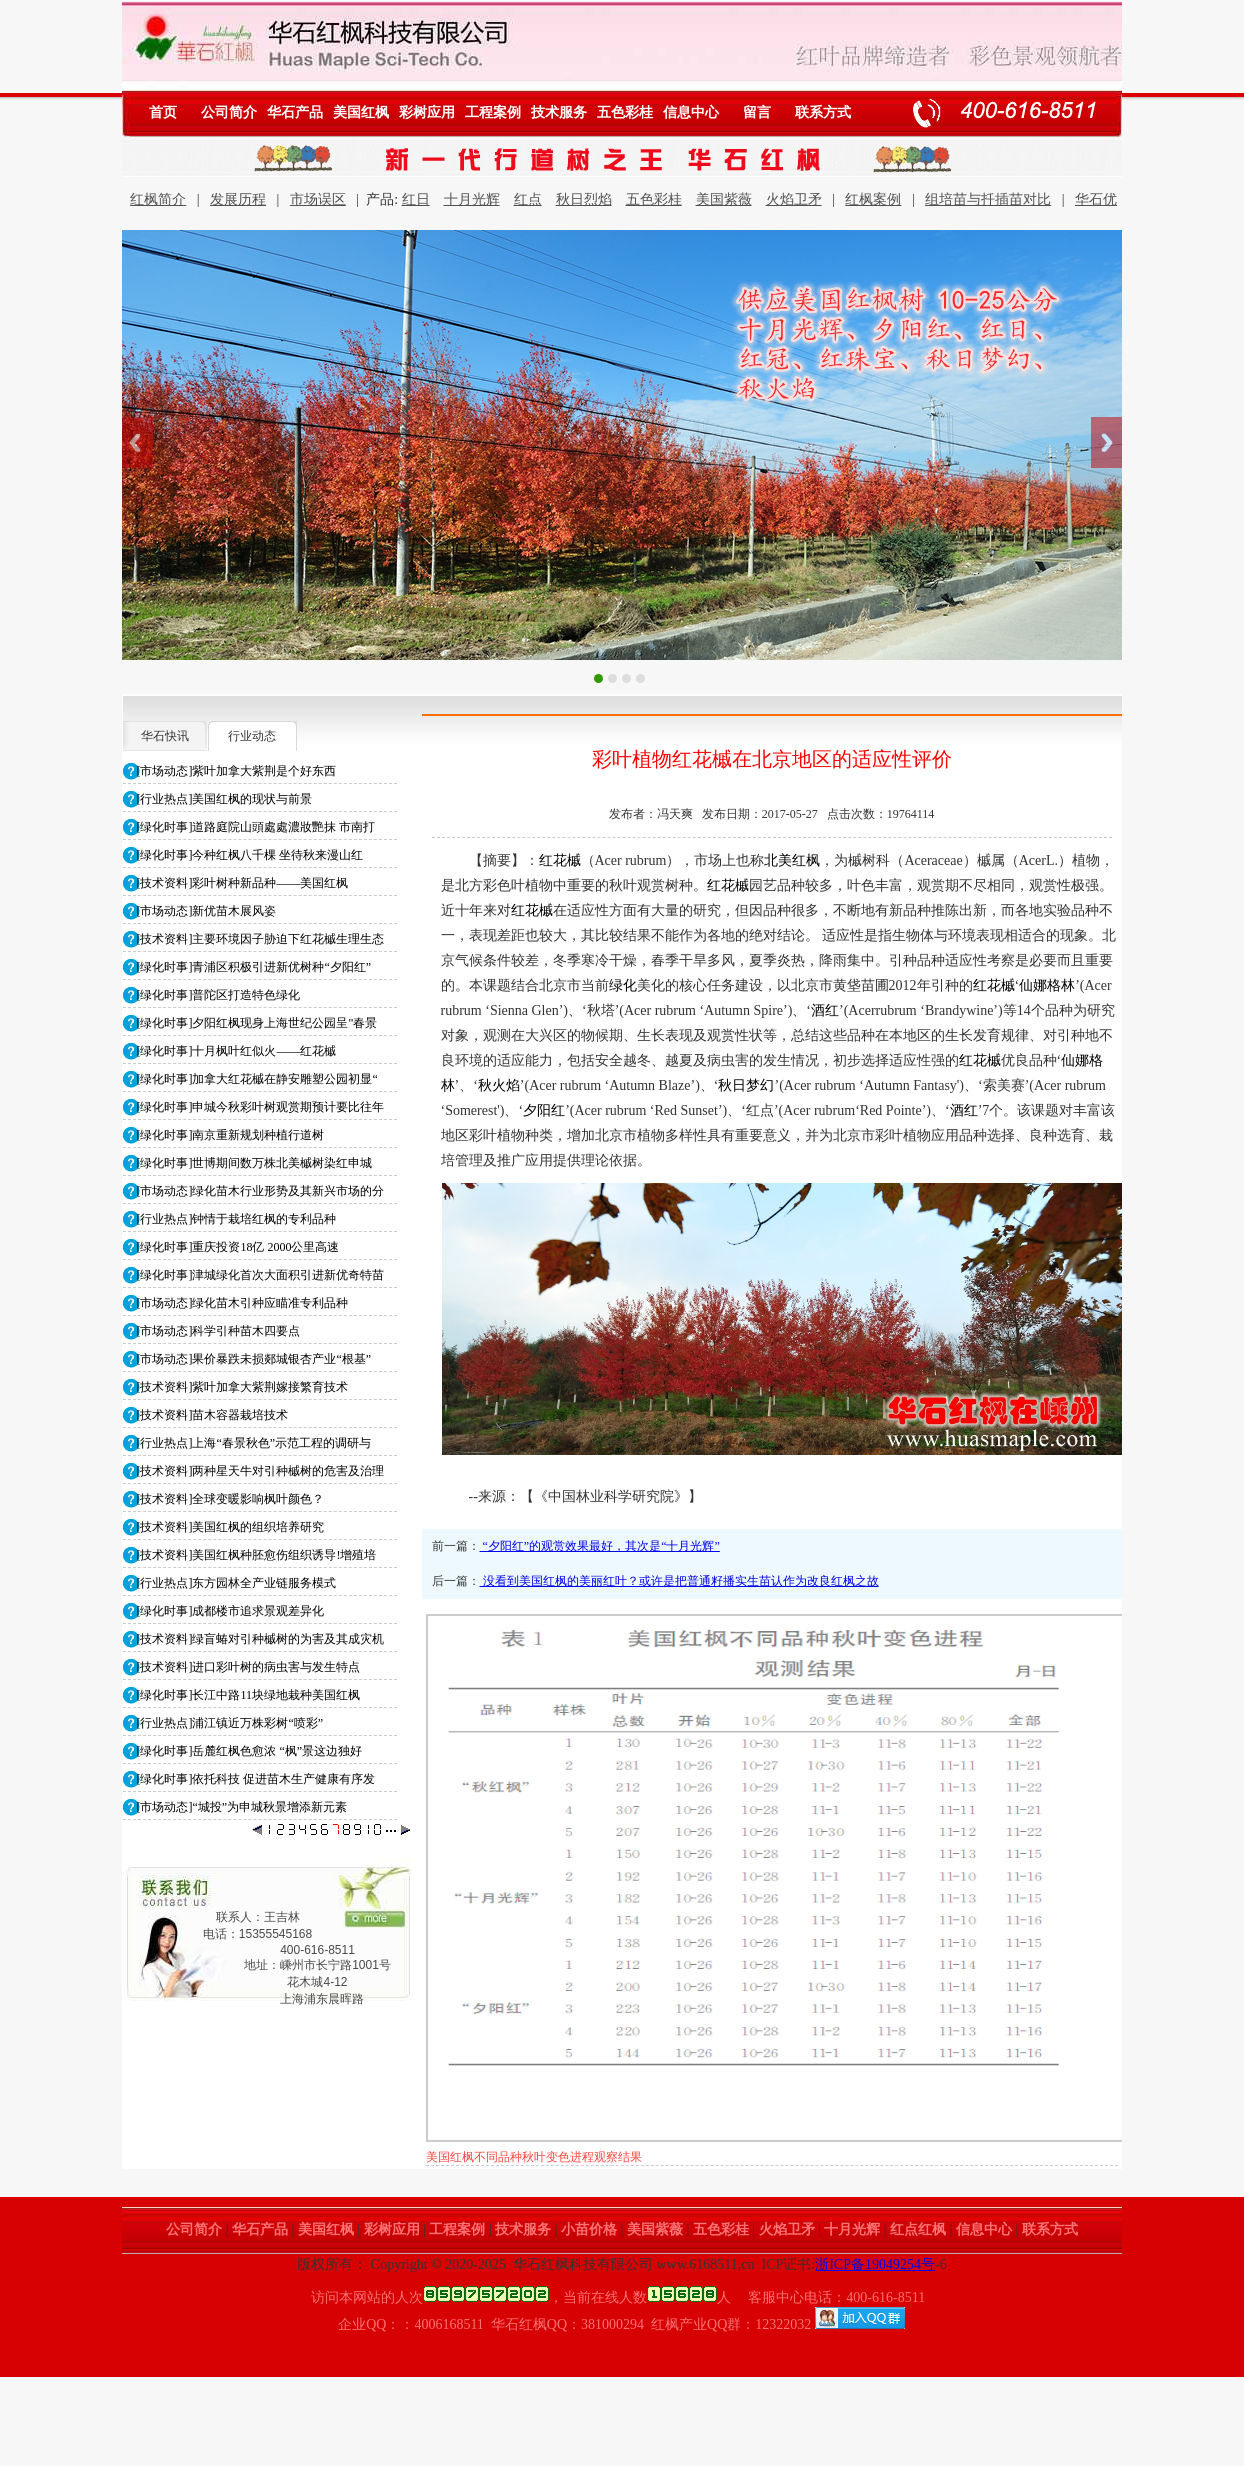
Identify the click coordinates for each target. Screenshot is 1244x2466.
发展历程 (238, 199)
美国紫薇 (724, 199)
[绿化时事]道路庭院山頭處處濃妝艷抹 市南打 (256, 827)
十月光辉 (472, 199)
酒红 (825, 1010)
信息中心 (691, 112)
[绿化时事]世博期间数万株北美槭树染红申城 (255, 1163)
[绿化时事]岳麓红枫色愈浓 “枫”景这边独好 (250, 1751)
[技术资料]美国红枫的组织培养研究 (231, 1527)
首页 (163, 112)
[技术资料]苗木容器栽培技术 (213, 1415)
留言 (757, 112)
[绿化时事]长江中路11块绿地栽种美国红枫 (249, 1695)
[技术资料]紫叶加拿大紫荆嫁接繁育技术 (243, 1387)
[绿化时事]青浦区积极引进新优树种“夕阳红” (254, 967)
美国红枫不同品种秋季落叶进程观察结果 (534, 2157)
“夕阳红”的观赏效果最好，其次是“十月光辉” (600, 1546)
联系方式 (823, 112)
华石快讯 (165, 736)
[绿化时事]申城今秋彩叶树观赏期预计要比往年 (261, 1107)
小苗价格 (589, 2229)
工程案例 (493, 112)
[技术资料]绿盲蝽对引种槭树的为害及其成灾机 (261, 1639)
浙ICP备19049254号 (875, 2264)
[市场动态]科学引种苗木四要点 (219, 1331)
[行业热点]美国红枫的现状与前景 (225, 799)
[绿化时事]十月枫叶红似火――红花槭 (237, 1051)
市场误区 (318, 199)
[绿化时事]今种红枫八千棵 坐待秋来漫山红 (250, 855)
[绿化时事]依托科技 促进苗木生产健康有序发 (256, 1779)
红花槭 (560, 860)
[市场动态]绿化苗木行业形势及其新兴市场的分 (261, 1191)
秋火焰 (499, 1085)
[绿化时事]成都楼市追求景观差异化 (231, 1611)
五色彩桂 (625, 112)
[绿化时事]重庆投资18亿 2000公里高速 (238, 1247)
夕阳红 (544, 1110)
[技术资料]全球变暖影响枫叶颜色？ (231, 1499)
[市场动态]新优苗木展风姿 (207, 911)
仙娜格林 (1047, 985)
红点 (528, 199)
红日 (416, 199)
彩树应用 (427, 112)
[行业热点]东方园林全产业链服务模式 (237, 1583)
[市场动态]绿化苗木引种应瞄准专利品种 (243, 1303)
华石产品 (295, 112)
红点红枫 (918, 2229)
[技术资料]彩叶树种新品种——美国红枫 (243, 883)
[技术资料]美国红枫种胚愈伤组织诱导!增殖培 (257, 1555)
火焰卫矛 (794, 199)
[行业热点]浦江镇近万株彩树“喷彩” (230, 1723)
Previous (137, 442)
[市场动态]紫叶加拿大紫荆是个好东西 (237, 771)
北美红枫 (792, 860)
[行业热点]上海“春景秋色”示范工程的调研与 (254, 1443)
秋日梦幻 (746, 1085)
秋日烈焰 (584, 199)
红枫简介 (158, 199)
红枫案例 (873, 199)
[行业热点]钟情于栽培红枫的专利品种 (237, 1219)
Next (1106, 442)
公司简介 (229, 112)
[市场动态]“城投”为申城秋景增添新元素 (242, 1807)
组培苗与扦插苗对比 (988, 199)
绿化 (623, 985)
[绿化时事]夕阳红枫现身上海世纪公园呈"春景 (257, 1023)
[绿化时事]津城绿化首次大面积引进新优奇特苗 (261, 1275)
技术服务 (559, 112)
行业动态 (252, 736)
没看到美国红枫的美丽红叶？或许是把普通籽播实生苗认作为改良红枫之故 (679, 1581)
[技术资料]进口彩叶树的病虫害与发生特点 (249, 1667)
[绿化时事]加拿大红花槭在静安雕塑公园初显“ (257, 1079)
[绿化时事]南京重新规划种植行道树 (231, 1135)
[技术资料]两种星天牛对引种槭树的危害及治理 (261, 1471)
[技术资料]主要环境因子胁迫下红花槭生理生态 (261, 939)
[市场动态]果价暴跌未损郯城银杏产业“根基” (254, 1359)
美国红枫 (361, 112)
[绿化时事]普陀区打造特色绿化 (219, 995)
